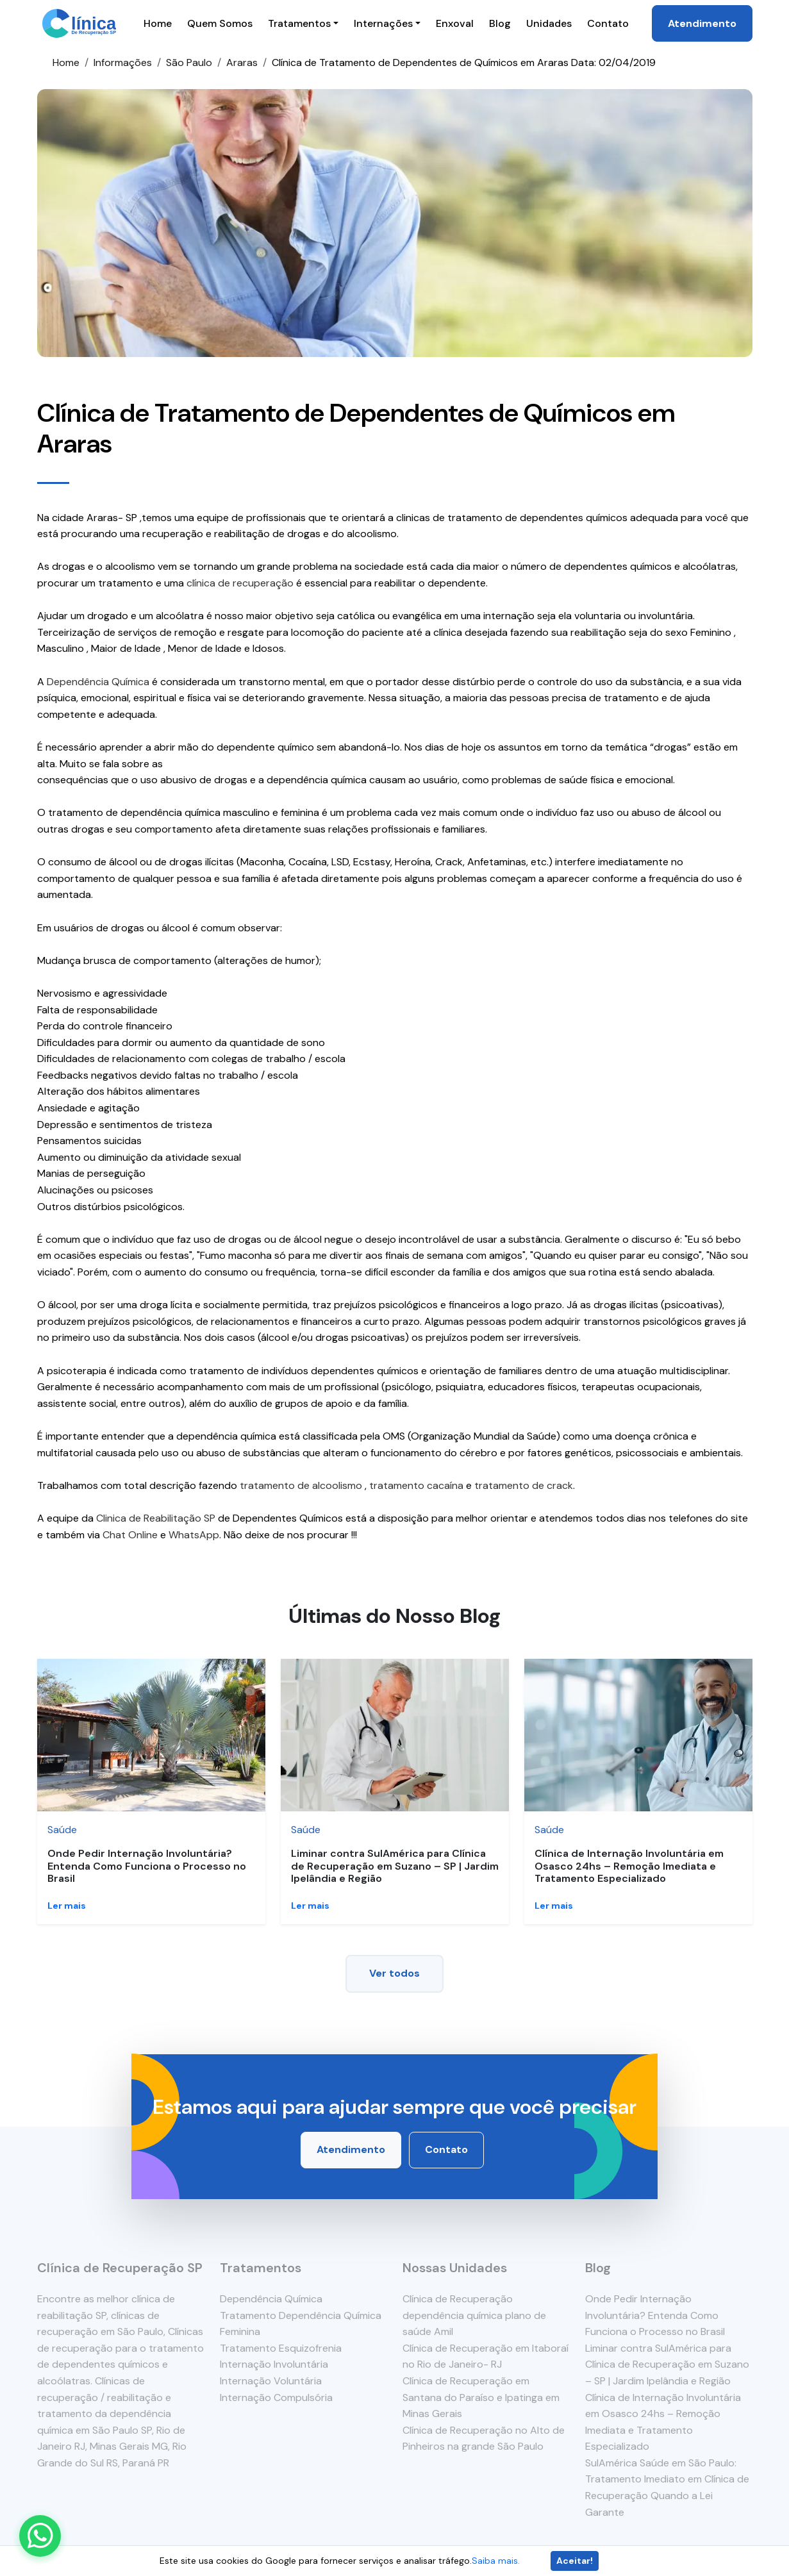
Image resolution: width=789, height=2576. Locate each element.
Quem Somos (220, 23)
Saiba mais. (496, 2560)
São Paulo (189, 62)
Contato (608, 23)
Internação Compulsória (276, 2397)
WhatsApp (194, 1534)
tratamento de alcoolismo (301, 1485)
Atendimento (702, 23)
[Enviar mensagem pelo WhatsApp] (40, 2536)
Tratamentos (299, 23)
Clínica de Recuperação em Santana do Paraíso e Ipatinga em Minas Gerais (481, 2397)
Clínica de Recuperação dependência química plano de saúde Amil (474, 2315)
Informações (123, 62)
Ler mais (66, 1905)
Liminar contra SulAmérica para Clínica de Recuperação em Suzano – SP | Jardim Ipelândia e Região (395, 1865)
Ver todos (394, 1973)
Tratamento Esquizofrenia (281, 2348)
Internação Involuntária (274, 2364)
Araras (242, 62)
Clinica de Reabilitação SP (155, 1518)
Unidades (549, 23)
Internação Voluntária (271, 2381)
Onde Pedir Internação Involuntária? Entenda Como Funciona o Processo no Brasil (146, 1865)
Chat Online (130, 1534)
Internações (383, 23)
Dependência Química (98, 681)
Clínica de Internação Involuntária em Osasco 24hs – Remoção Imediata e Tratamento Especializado (629, 1865)
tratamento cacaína (416, 1485)
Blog (500, 23)
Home (158, 23)
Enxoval (455, 23)
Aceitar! (574, 2560)
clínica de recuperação (240, 583)
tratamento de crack (523, 1485)
